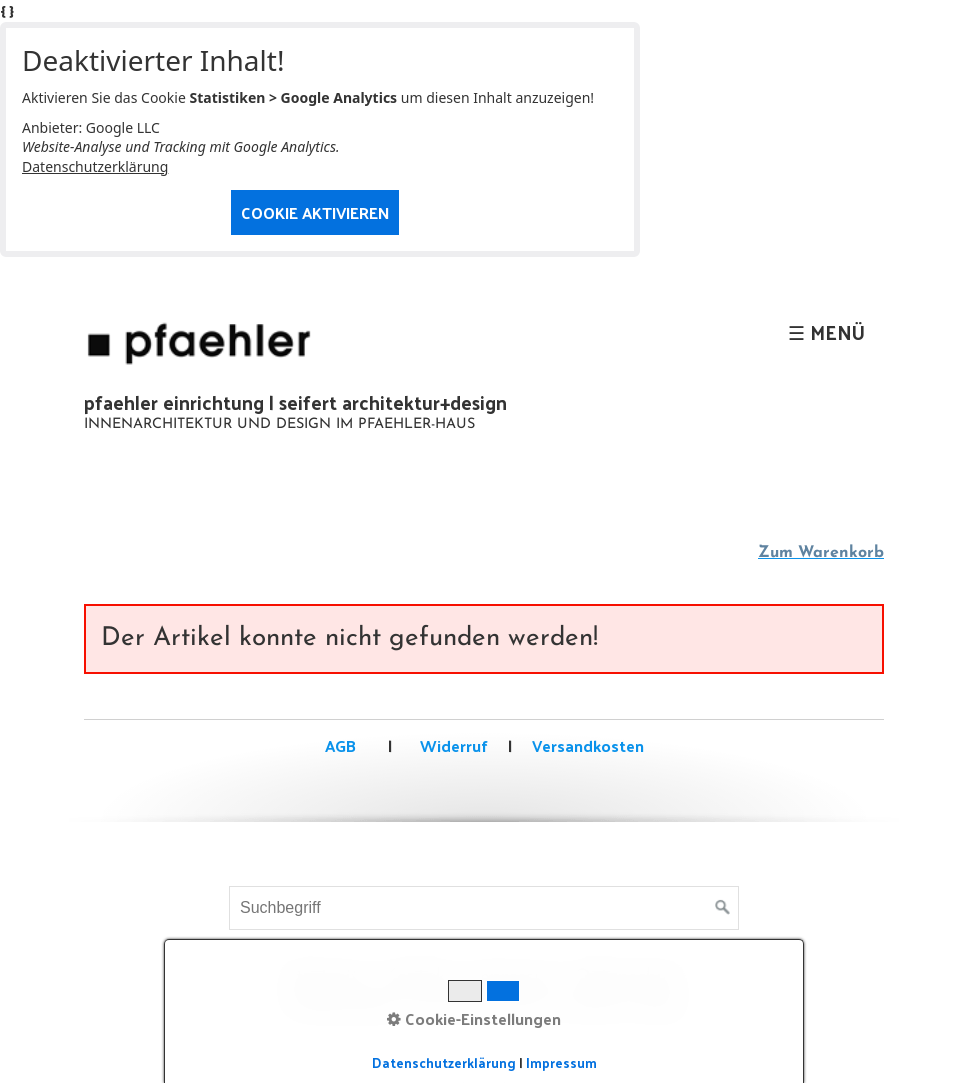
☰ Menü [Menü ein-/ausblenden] (826, 332)
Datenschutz (629, 977)
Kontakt (418, 977)
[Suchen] (723, 908)
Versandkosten (588, 745)
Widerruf (452, 745)
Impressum (514, 977)
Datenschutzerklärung (95, 166)
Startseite (326, 977)
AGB (340, 745)
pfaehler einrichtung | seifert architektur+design (295, 402)
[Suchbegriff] (484, 908)
